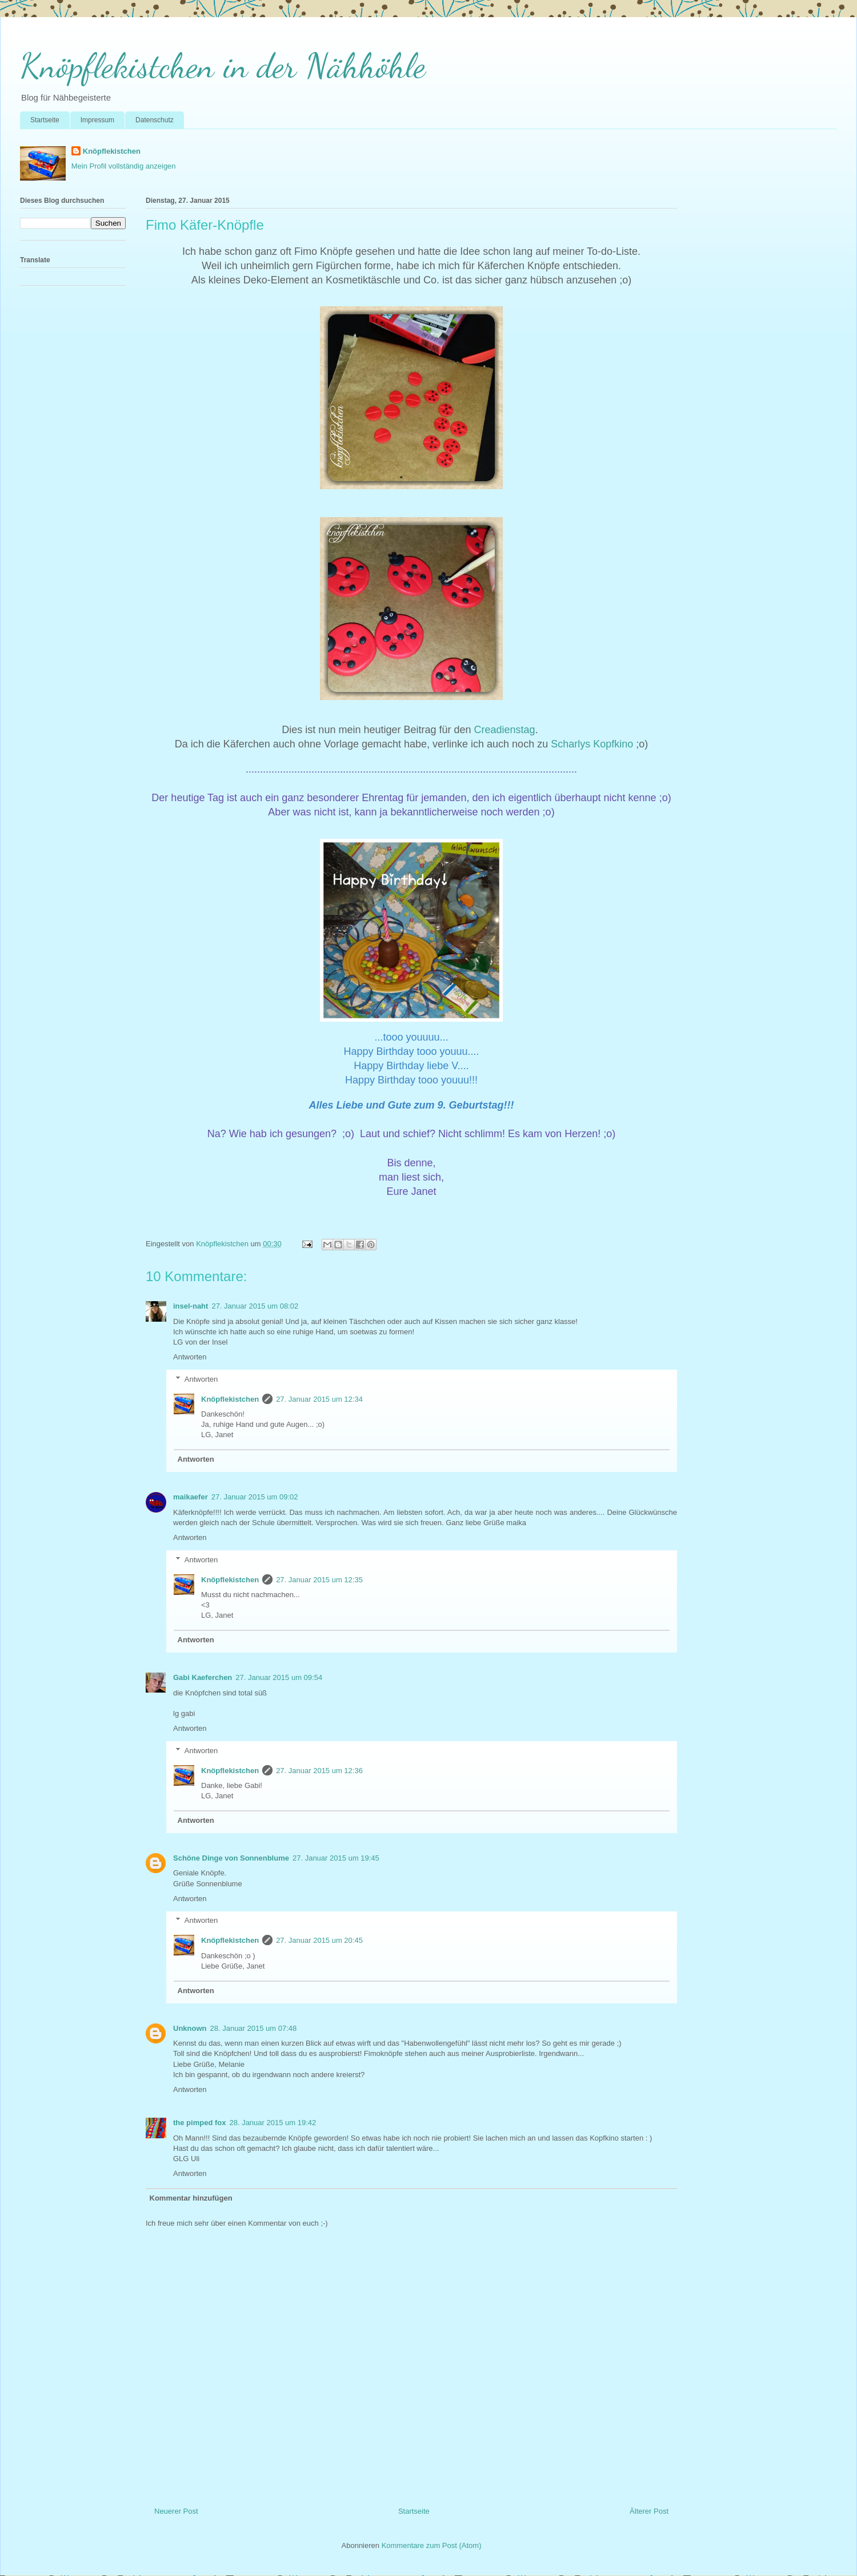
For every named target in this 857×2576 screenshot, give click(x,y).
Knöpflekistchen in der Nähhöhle (223, 65)
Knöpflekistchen (112, 151)
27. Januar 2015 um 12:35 (319, 1579)
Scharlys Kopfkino (592, 744)
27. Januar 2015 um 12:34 (319, 1399)
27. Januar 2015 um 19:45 (336, 1858)
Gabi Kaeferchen (202, 1677)
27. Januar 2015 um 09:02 (254, 1497)
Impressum (97, 120)
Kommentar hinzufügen (191, 2198)
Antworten (190, 1357)
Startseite (44, 120)
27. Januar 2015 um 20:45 (319, 1940)
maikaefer (190, 1497)
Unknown (190, 2028)
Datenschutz (154, 120)
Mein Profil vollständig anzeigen (123, 166)
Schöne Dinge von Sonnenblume (231, 1858)
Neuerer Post (176, 2511)
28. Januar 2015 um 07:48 (253, 2028)
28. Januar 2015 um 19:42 (272, 2122)
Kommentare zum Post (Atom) (432, 2545)
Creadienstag (504, 729)
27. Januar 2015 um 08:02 (254, 1306)
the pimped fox (199, 2122)
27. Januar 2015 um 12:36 (319, 1770)
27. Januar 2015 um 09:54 (278, 1677)
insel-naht (190, 1306)
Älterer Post (649, 2511)
